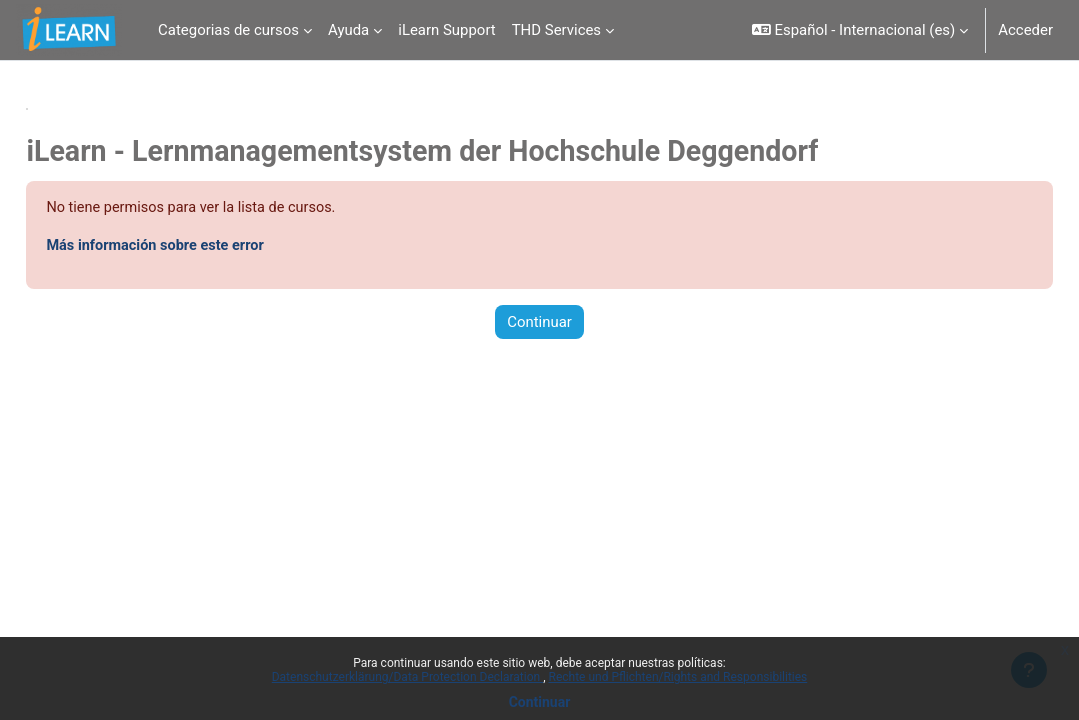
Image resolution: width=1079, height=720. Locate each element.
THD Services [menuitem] (556, 30)
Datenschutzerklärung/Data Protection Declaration (407, 677)
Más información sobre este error (203, 247)
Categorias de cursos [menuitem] (228, 30)
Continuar (540, 702)
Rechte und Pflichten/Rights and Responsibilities (678, 677)
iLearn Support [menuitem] (446, 30)
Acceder (1025, 30)
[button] (860, 30)
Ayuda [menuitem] (348, 30)
